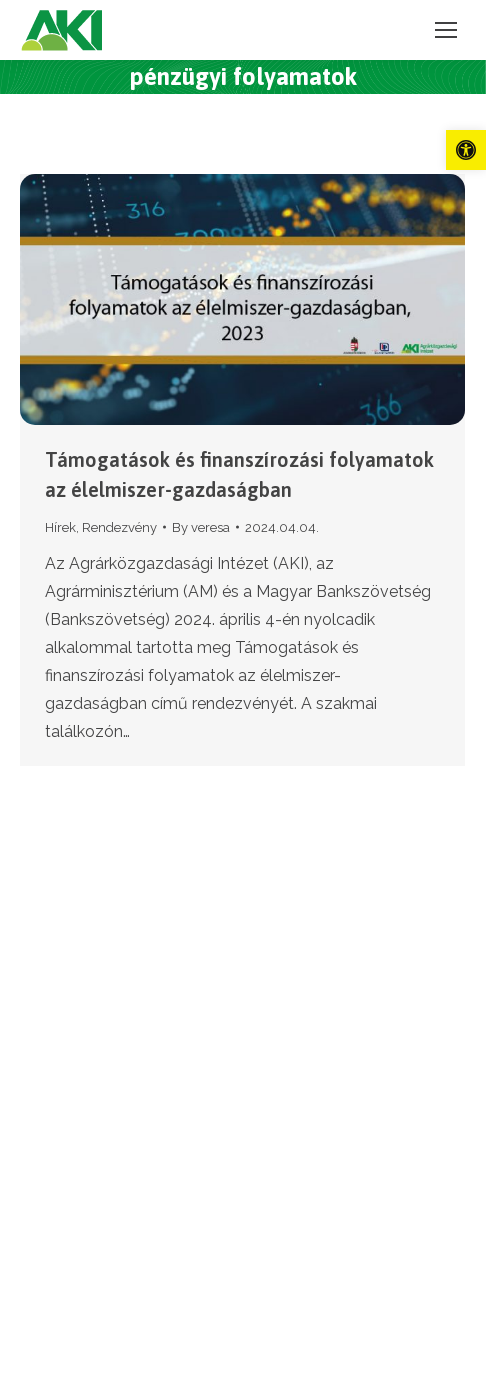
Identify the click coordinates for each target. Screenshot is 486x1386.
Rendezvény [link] (119, 527)
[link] (466, 150)
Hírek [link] (60, 527)
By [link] (201, 527)
